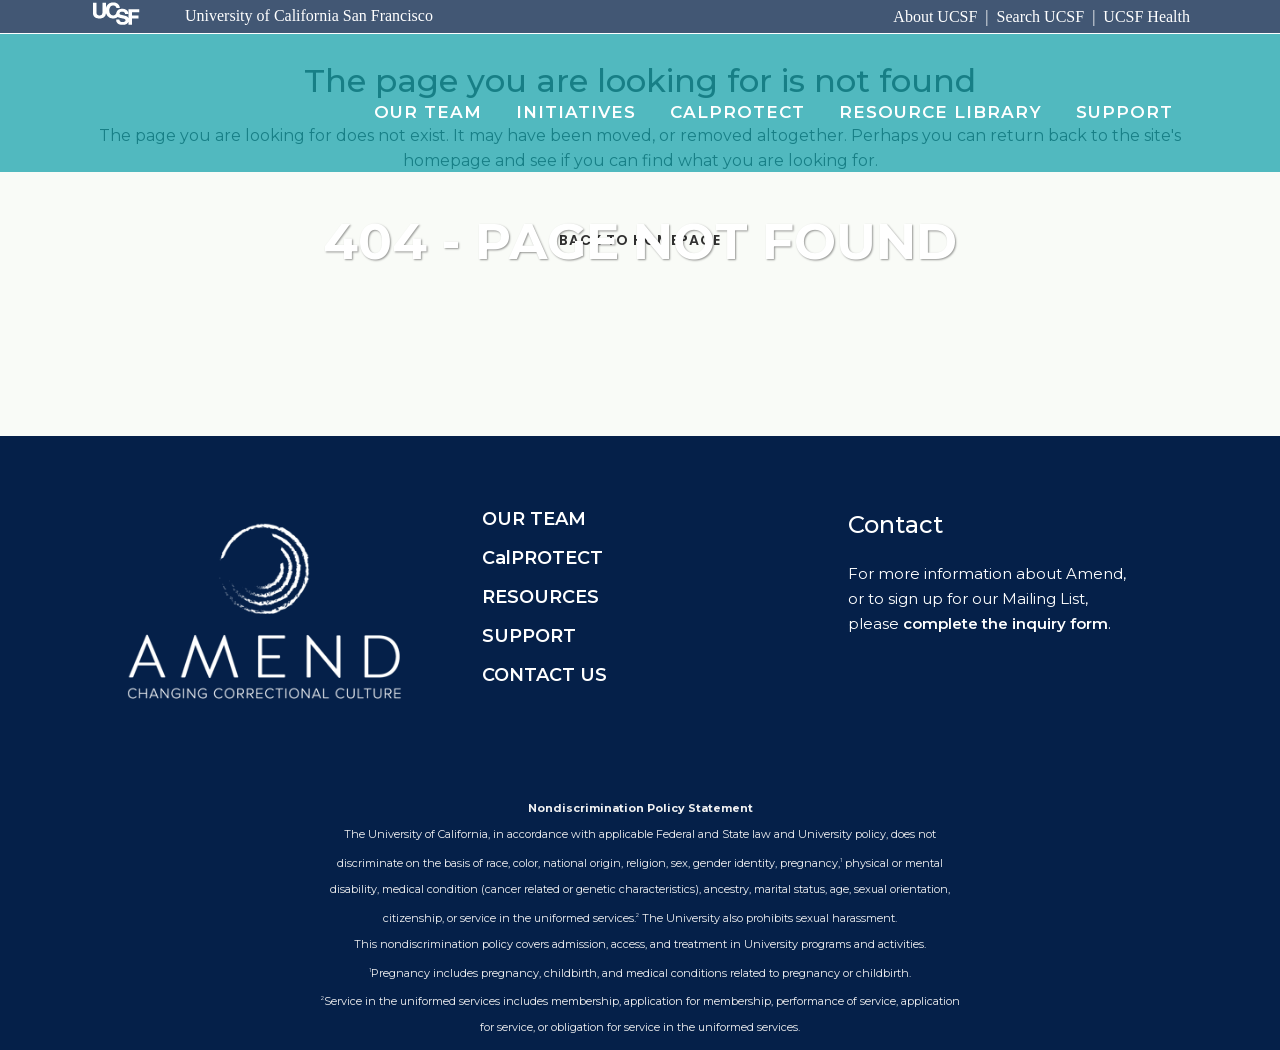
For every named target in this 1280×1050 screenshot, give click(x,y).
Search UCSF (1041, 16)
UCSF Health (1146, 16)
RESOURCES (540, 597)
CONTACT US (544, 675)
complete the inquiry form (1005, 623)
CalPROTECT (542, 558)
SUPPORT (529, 636)
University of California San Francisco (309, 15)
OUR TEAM (534, 519)
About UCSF (935, 16)
